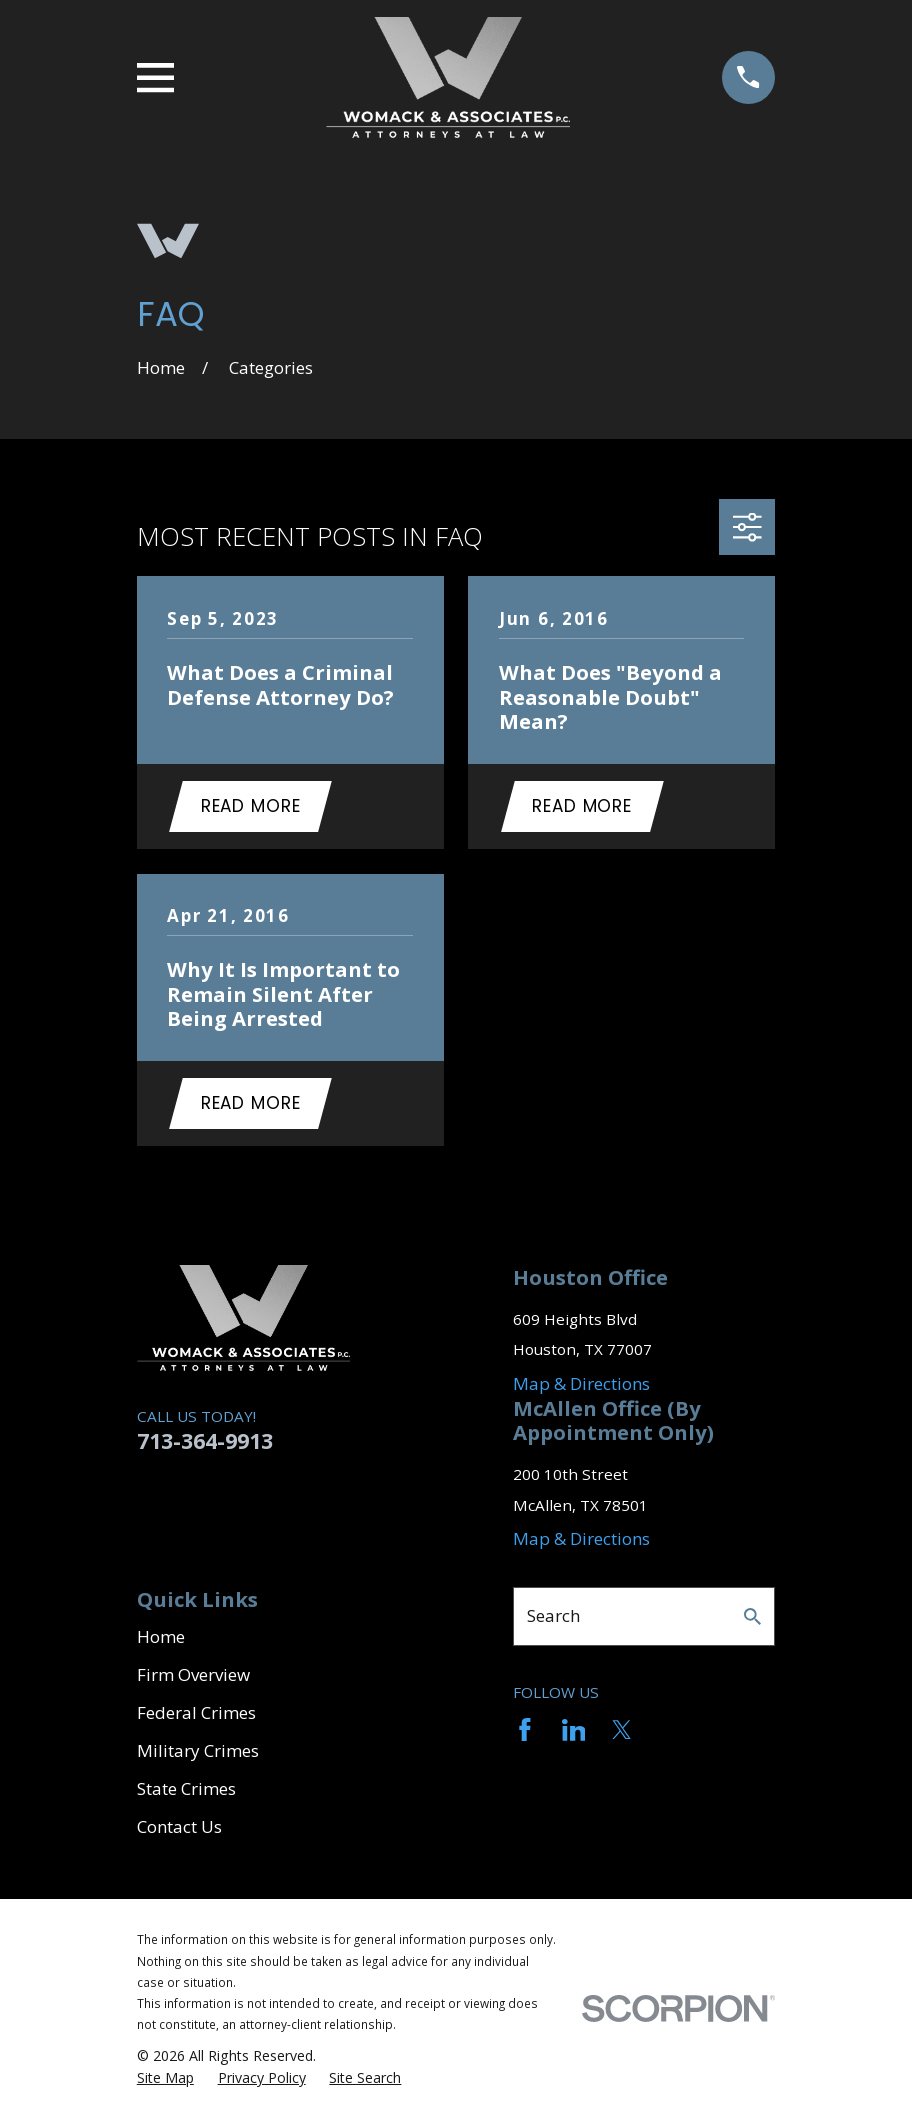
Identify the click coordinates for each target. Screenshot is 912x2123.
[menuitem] (165, 2082)
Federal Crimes (196, 1716)
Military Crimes (198, 1754)
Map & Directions (581, 1387)
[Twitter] (622, 1734)
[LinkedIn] (574, 1734)
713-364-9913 (205, 1444)
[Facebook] (525, 1734)
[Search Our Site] (752, 1620)
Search (553, 1619)
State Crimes (186, 1792)
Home (161, 1640)
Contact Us (179, 1830)
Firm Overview (193, 1678)
